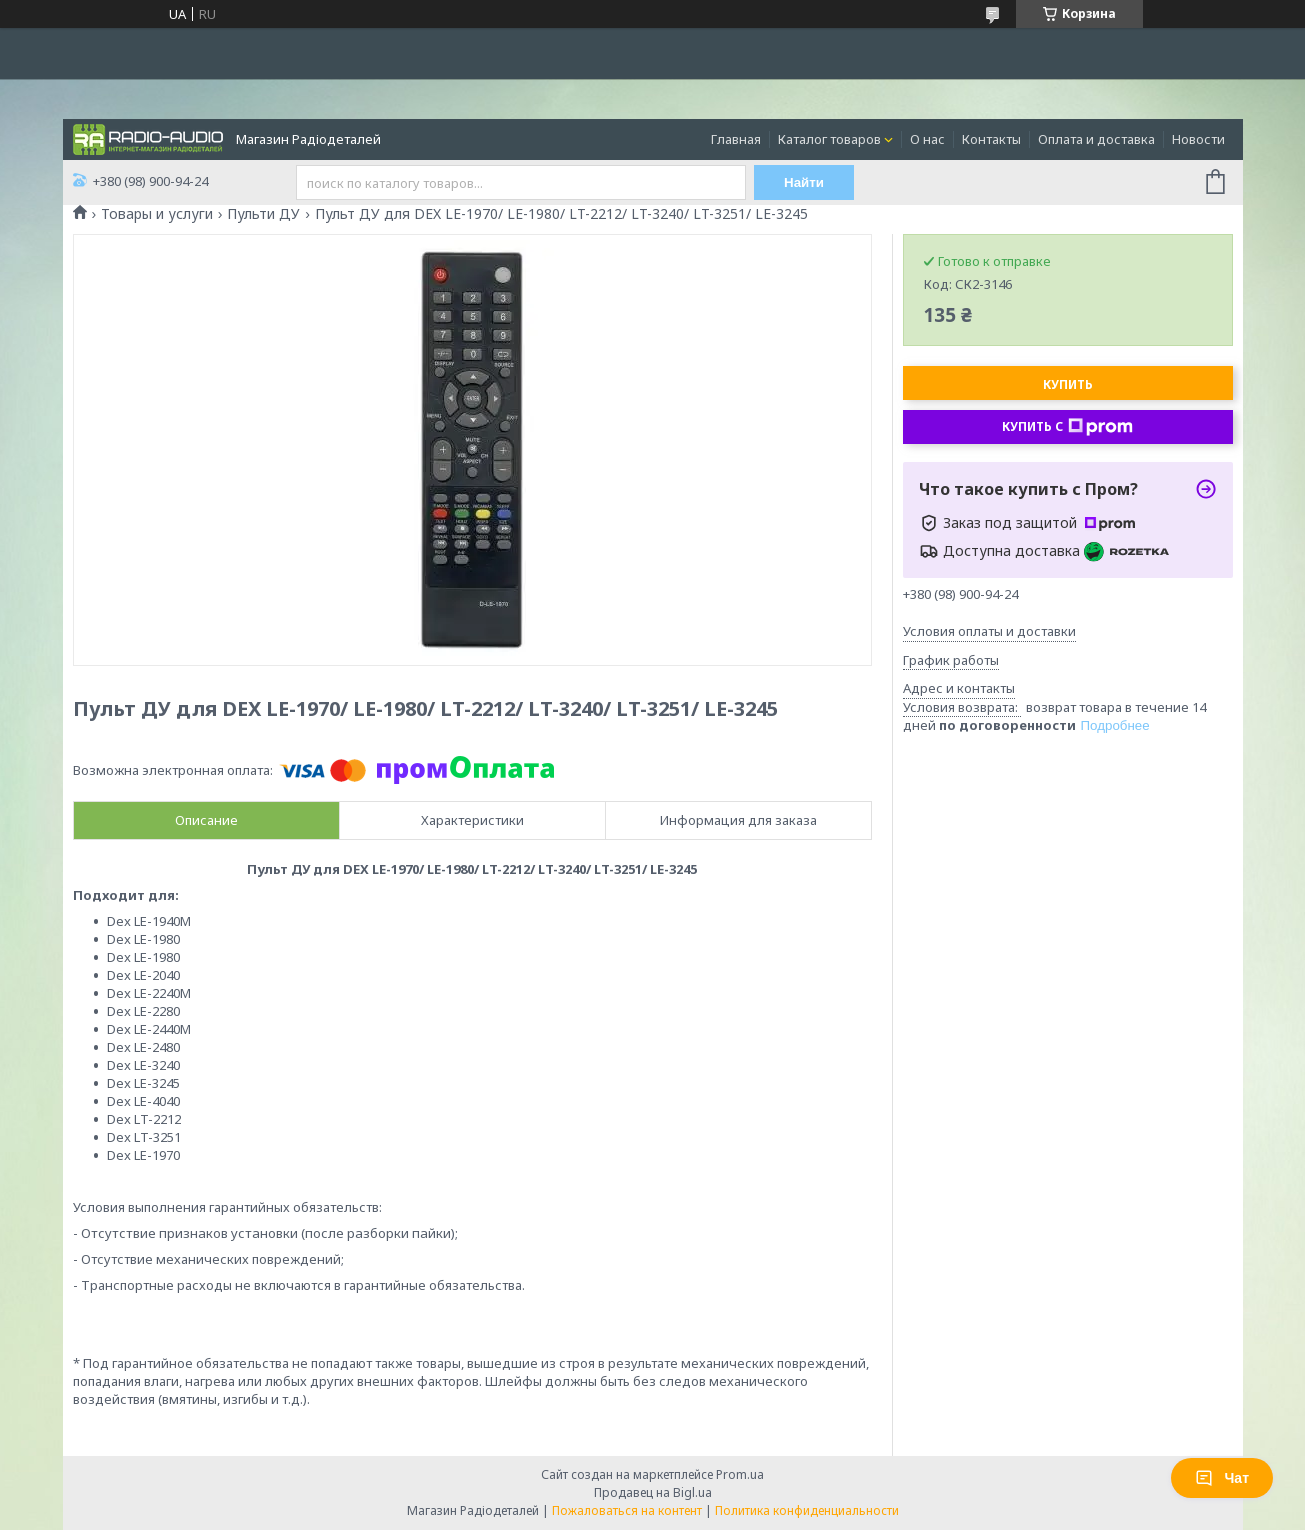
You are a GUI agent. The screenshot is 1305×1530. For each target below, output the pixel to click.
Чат (1222, 1478)
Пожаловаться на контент (627, 1510)
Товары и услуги (157, 214)
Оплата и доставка (1096, 139)
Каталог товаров (829, 139)
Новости (1198, 139)
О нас (927, 139)
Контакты (991, 139)
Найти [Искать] (804, 182)
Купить (1068, 384)
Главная (736, 139)
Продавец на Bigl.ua (653, 1492)
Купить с (1067, 427)
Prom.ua (740, 1474)
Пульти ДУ (263, 214)
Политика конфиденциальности (807, 1510)
